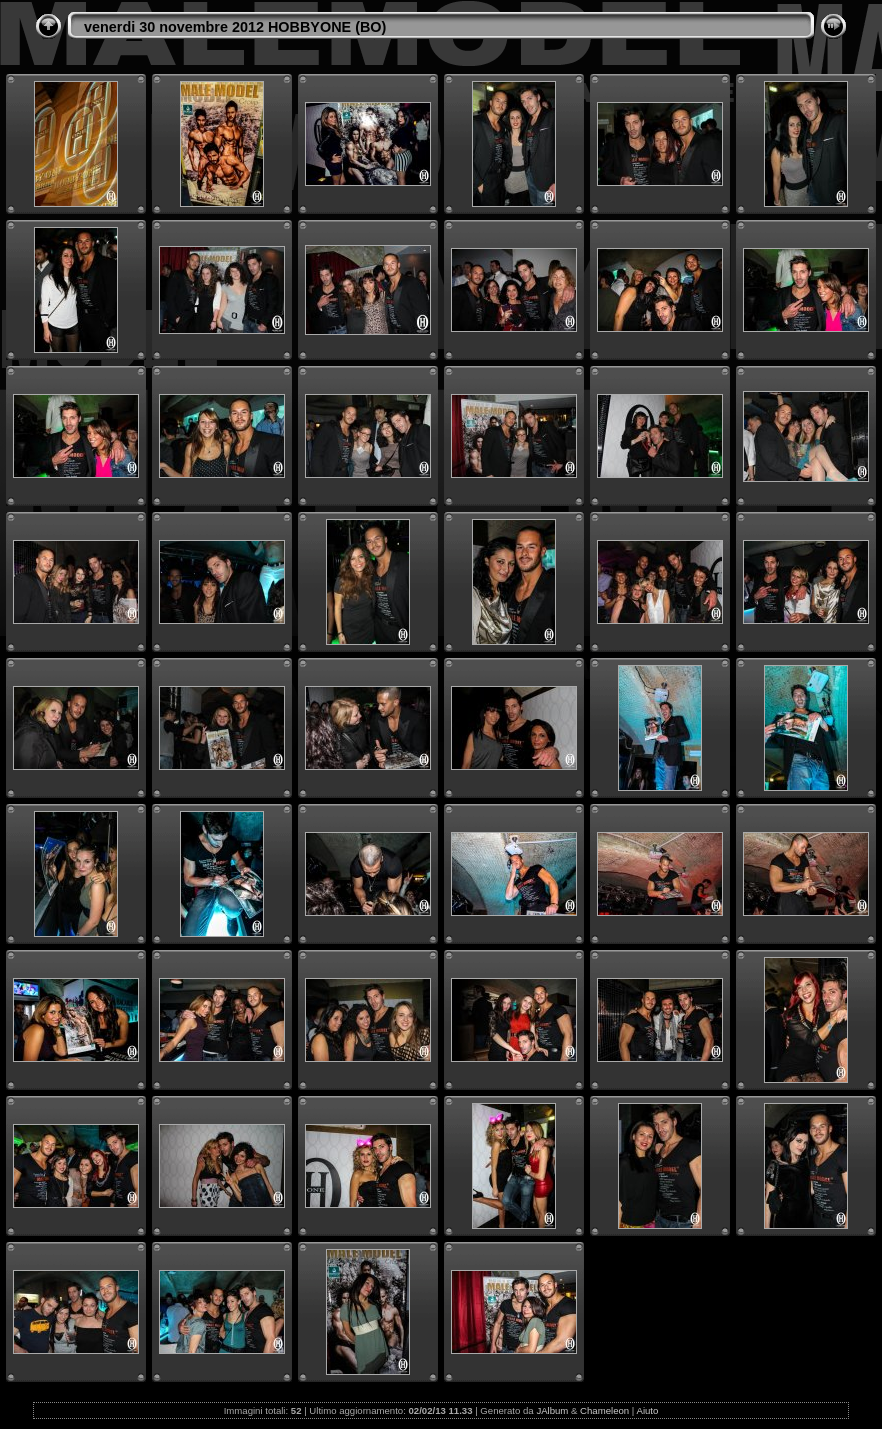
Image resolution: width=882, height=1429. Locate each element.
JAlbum (552, 1410)
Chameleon (604, 1410)
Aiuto (647, 1410)
